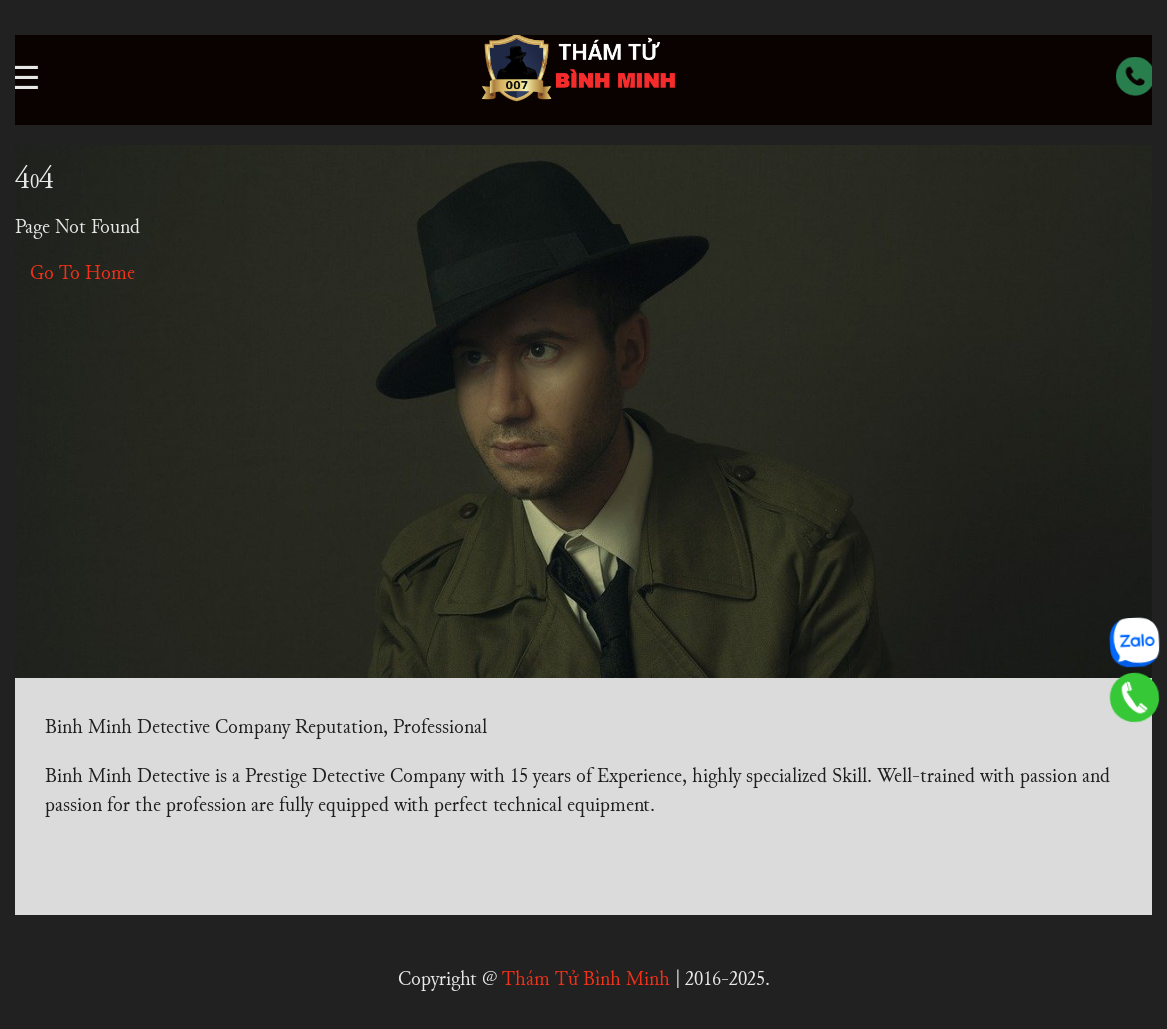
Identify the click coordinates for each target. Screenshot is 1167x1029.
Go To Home (82, 273)
